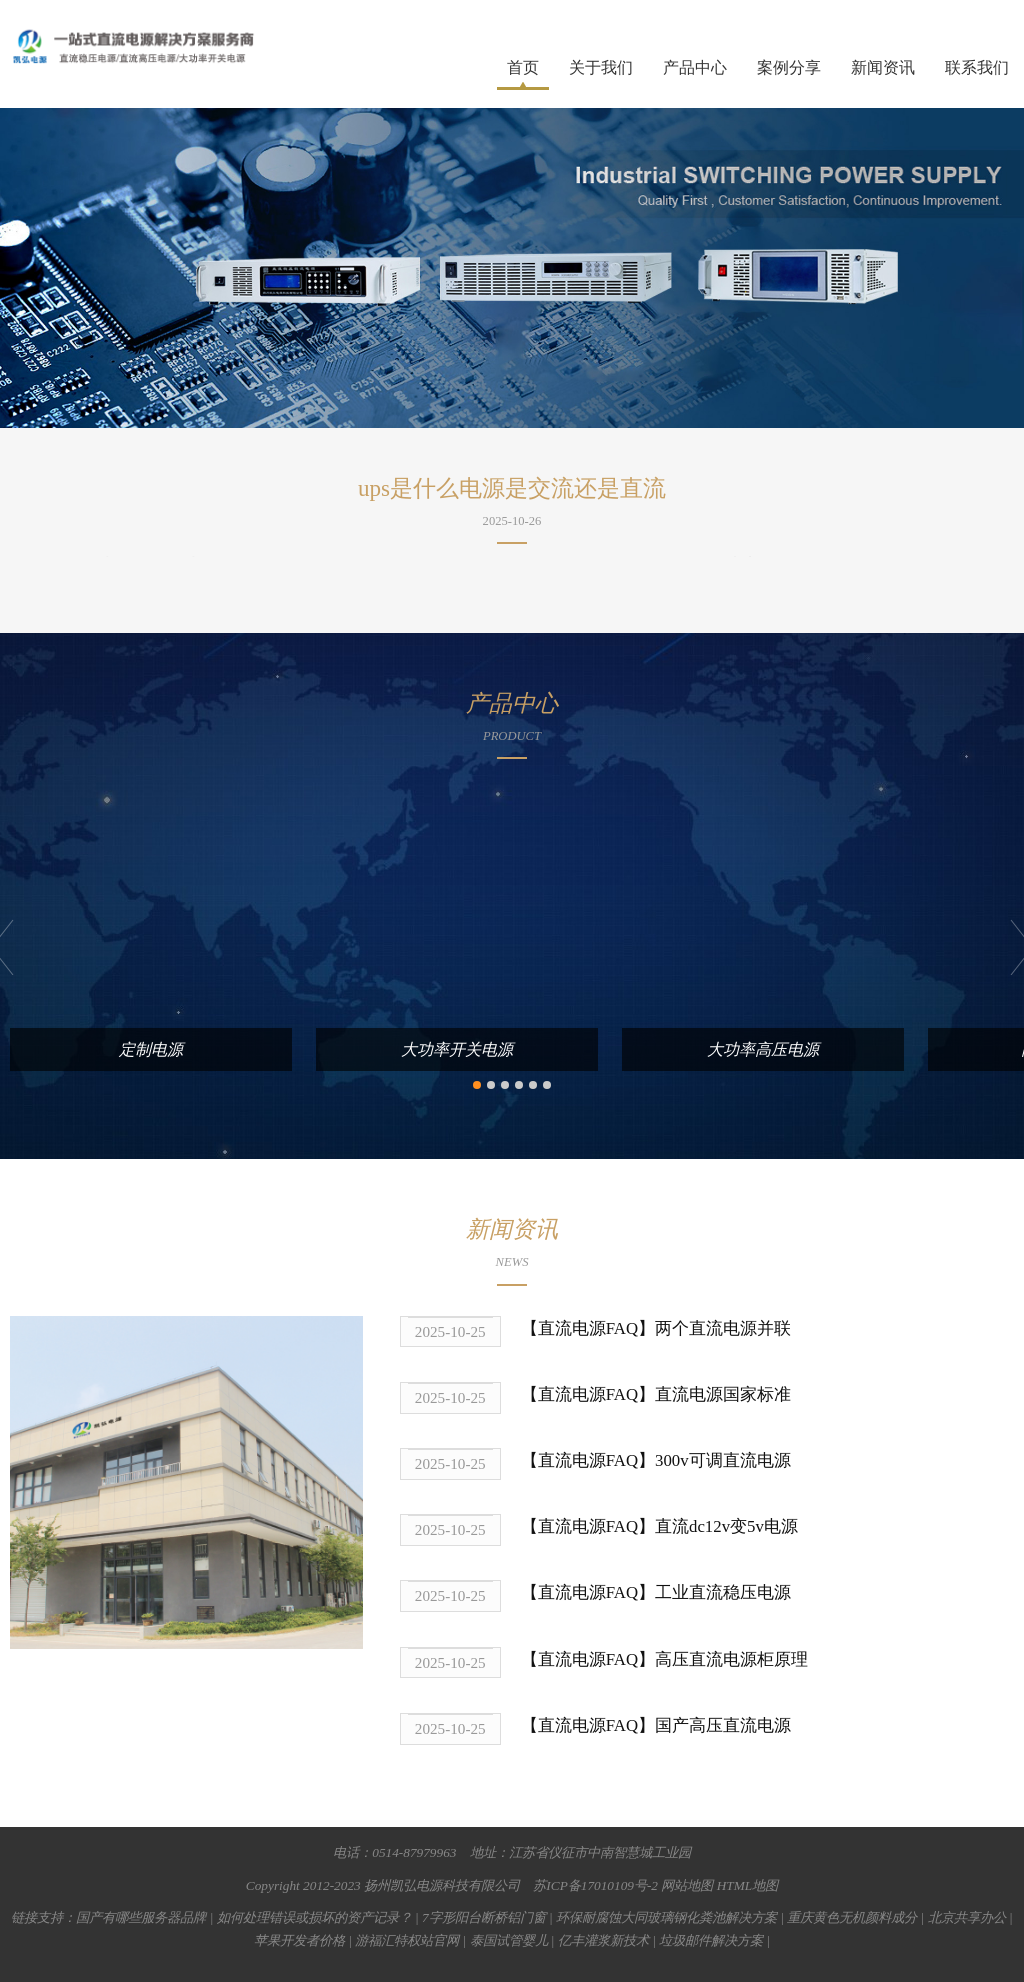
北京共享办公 (967, 1917)
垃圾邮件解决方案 (711, 1940)
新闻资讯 (883, 67)
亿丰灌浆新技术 (603, 1940)
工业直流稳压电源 (723, 1592)
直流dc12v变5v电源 (726, 1526)
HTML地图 (747, 1884)
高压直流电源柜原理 (731, 1658)
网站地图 (687, 1884)
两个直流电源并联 (723, 1328)
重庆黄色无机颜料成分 (852, 1917)
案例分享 (789, 67)
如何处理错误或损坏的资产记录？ (314, 1917)
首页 (523, 67)
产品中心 (695, 67)
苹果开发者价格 (299, 1940)
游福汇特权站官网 (407, 1940)
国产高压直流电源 (723, 1725)
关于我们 (601, 67)
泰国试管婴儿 (509, 1940)
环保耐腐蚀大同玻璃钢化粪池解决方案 (666, 1917)
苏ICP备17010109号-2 (595, 1884)
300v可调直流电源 (723, 1460)
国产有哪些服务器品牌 (141, 1917)
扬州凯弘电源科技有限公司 (442, 1884)
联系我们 (977, 67)
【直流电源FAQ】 (588, 1328)
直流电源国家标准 (723, 1394)
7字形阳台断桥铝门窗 (484, 1917)
